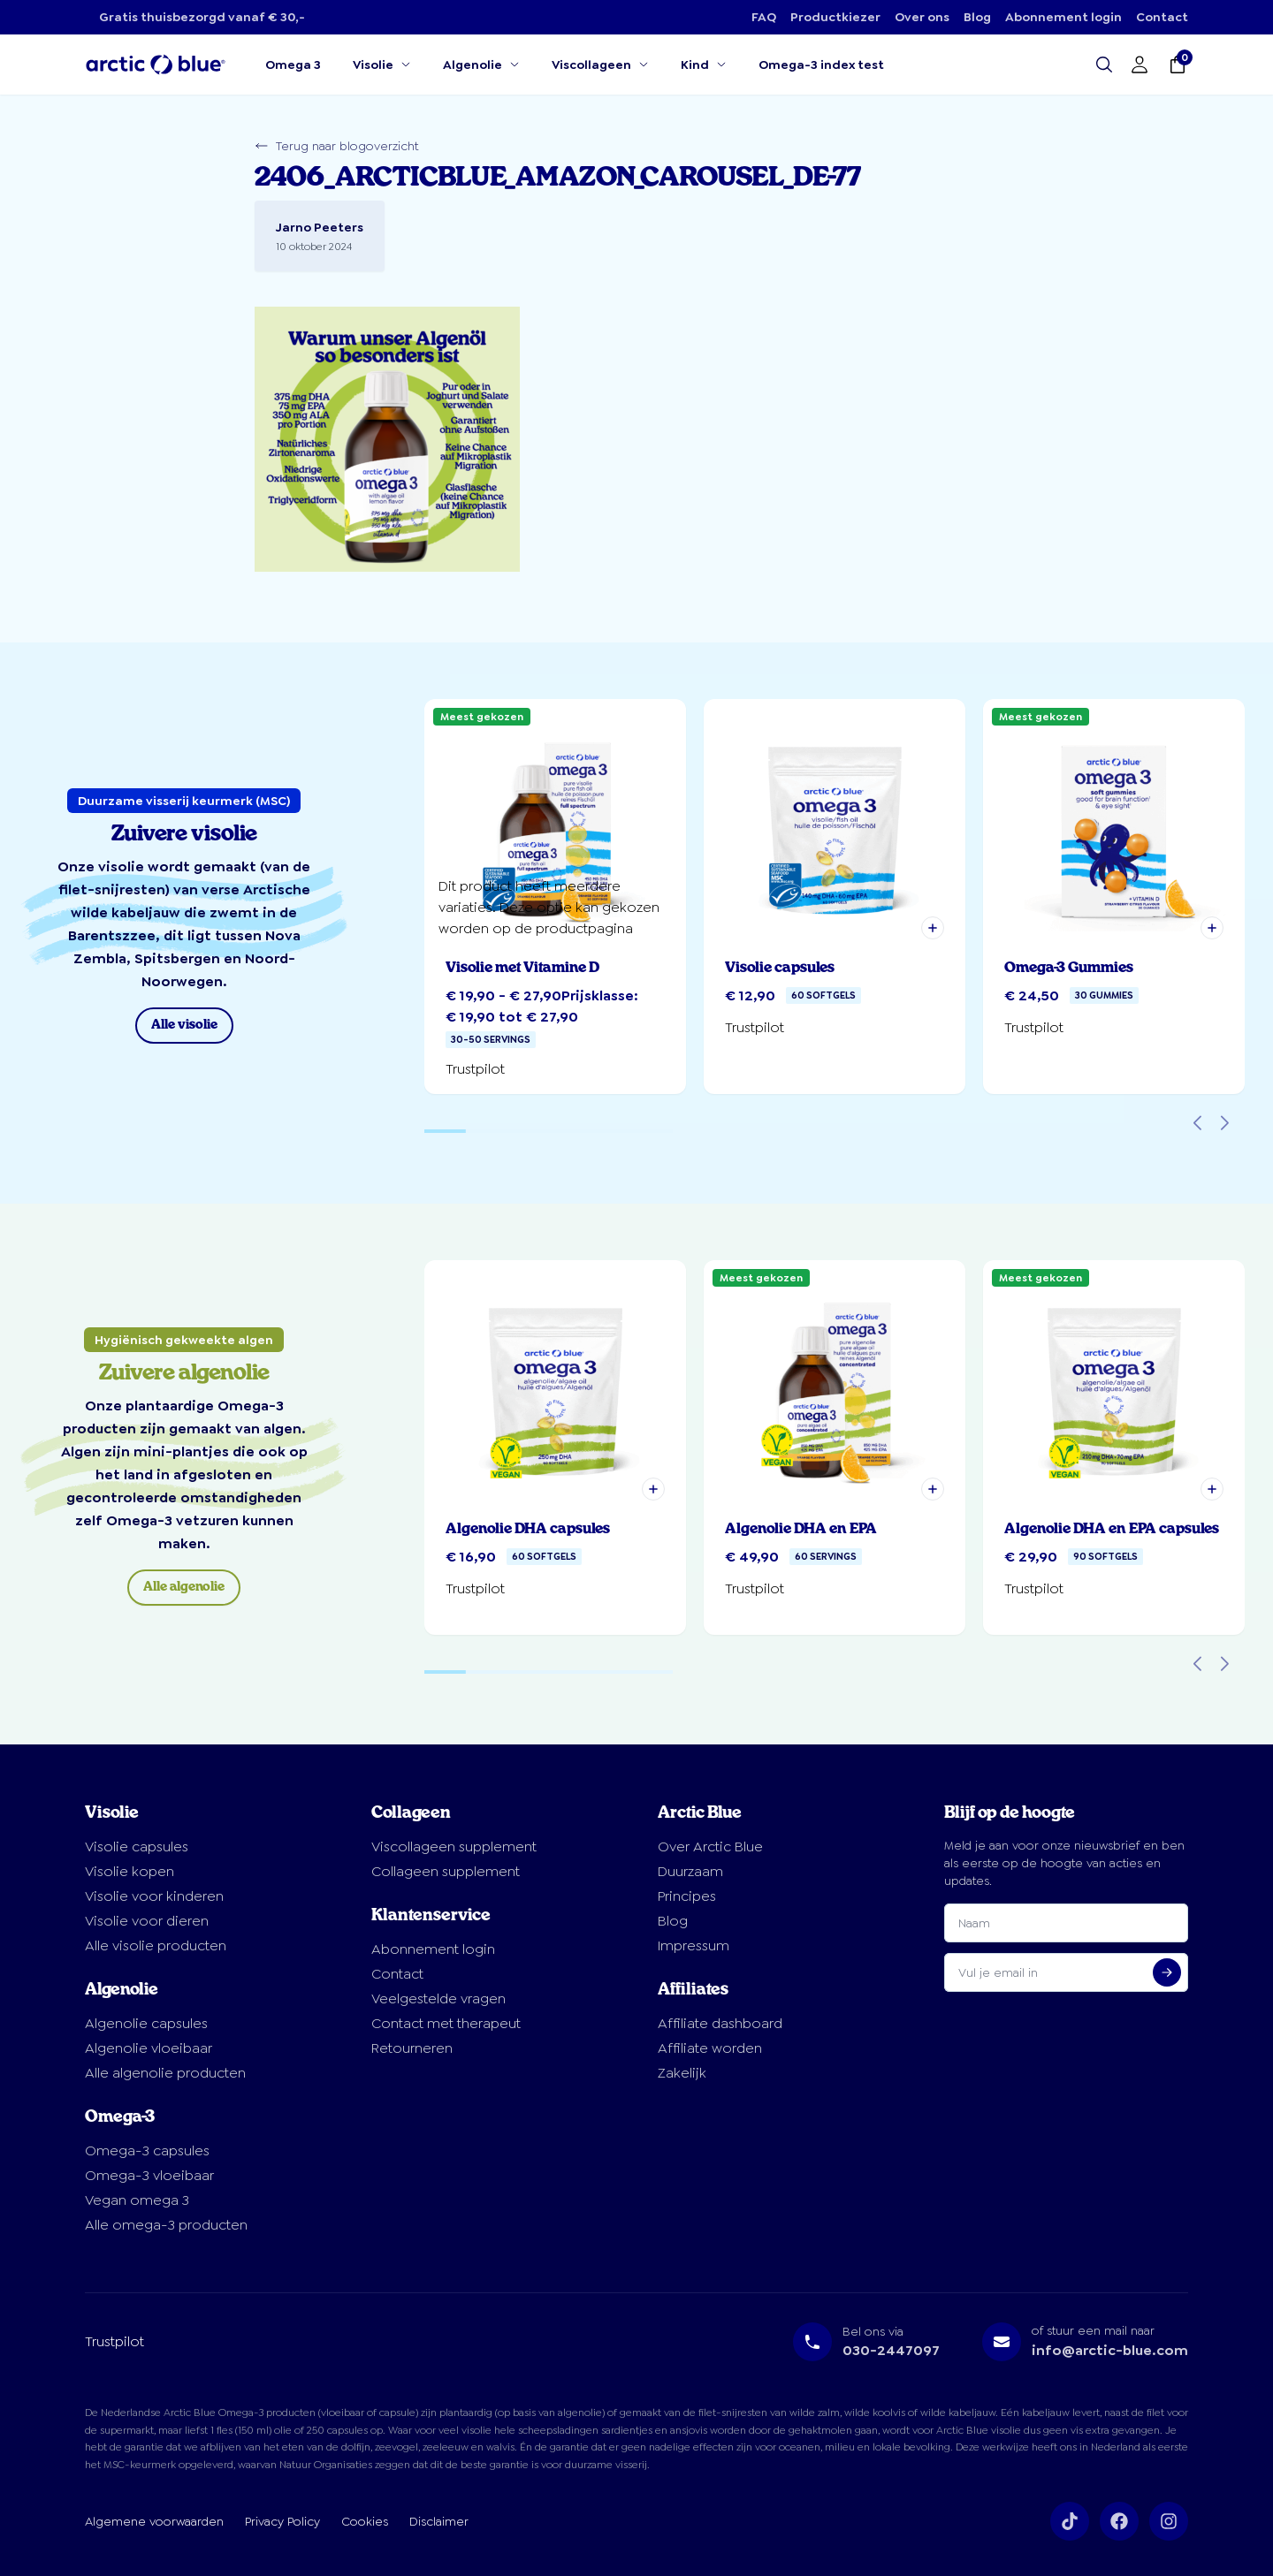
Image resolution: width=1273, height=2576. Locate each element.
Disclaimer (439, 2521)
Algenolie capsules (146, 2023)
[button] (932, 927)
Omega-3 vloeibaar (149, 2175)
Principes (687, 1896)
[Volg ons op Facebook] (1119, 2521)
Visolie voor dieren (147, 1920)
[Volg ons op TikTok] (1069, 2521)
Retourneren (412, 2048)
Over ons (922, 17)
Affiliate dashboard (720, 2023)
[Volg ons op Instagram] (1168, 2521)
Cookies (364, 2521)
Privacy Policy (282, 2521)
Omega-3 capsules (147, 2150)
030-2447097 (891, 2350)
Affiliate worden (710, 2048)
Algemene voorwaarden (154, 2521)
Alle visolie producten (155, 1945)
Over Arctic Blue (710, 1846)
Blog (977, 17)
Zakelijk (682, 2072)
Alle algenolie (184, 1587)
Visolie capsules (136, 1846)
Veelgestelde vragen (438, 1998)
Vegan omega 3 (137, 2200)
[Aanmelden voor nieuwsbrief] (1167, 1972)
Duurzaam (690, 1871)
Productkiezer (835, 17)
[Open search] (1104, 64)
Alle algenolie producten (165, 2072)
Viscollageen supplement (454, 1846)
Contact (1162, 17)
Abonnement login (1063, 17)
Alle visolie (184, 1025)
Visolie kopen (129, 1871)
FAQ (763, 17)
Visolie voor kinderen (154, 1896)
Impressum (693, 1945)
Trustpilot (114, 2341)
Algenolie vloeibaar (148, 2048)
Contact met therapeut (446, 2023)
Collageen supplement (445, 1871)
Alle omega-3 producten (166, 2224)
